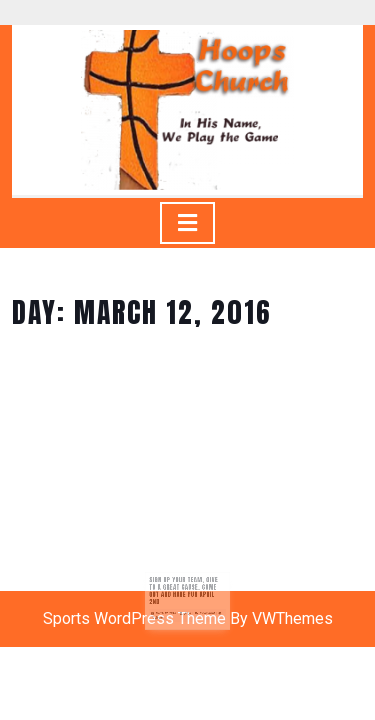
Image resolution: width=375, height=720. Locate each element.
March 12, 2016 (169, 610)
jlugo (188, 610)
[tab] (187, 223)
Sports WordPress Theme (134, 618)
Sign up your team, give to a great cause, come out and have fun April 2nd (184, 592)
